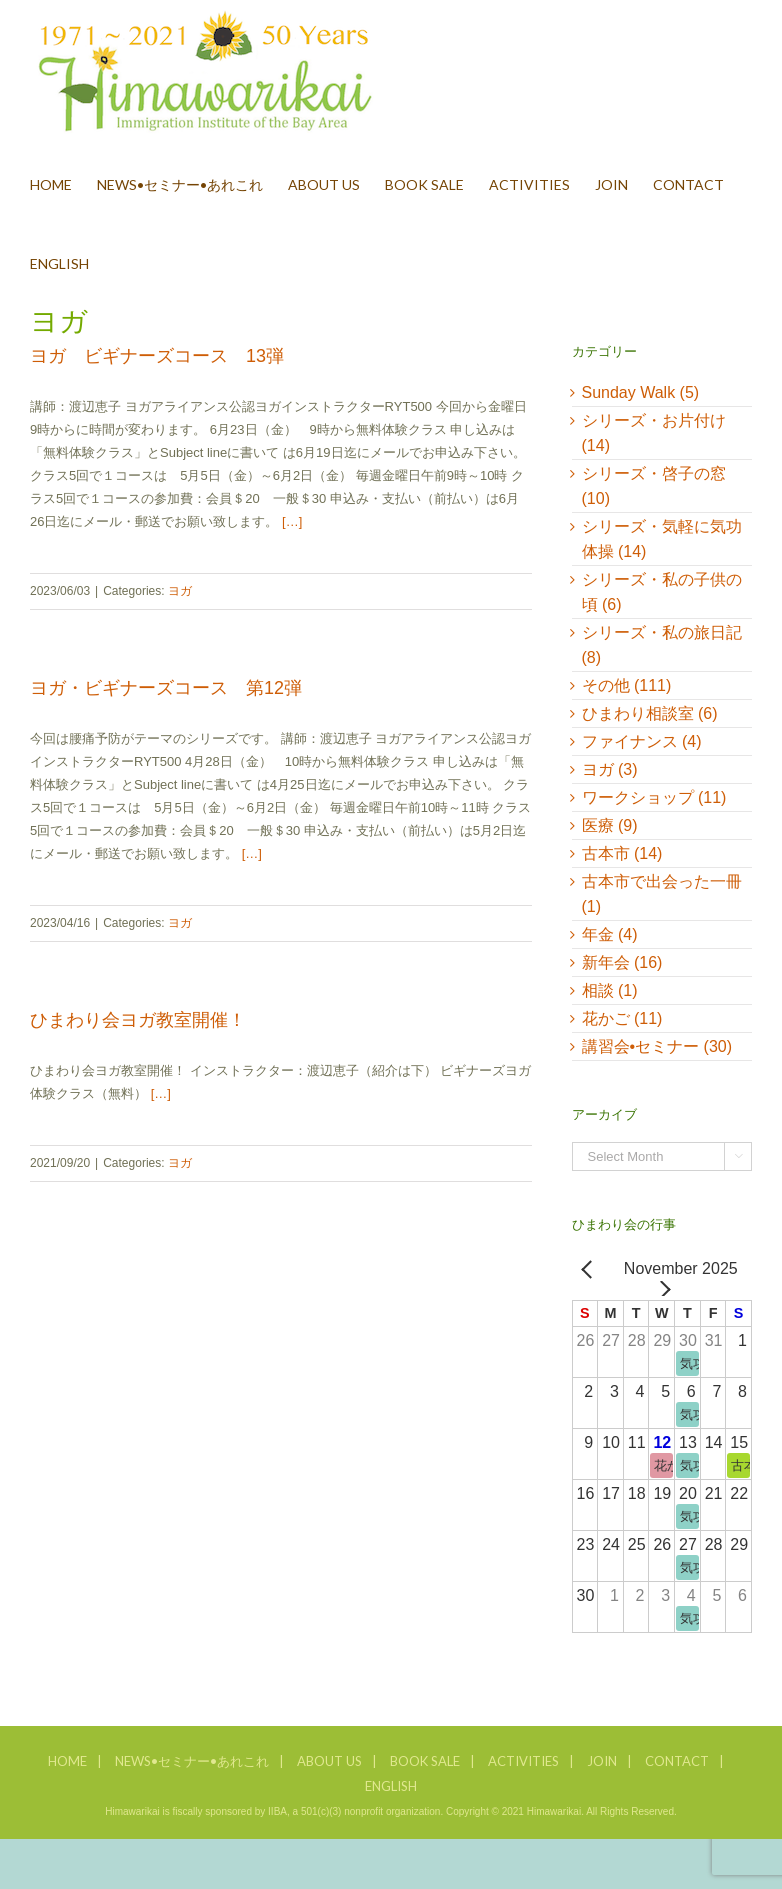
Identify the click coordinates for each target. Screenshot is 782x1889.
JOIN (602, 1761)
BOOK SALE (425, 1761)
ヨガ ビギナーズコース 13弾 (157, 356)
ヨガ (180, 591)
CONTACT (677, 1761)
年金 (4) (610, 934)
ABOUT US (329, 1761)
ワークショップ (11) (654, 797)
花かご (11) (622, 1018)
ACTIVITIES (523, 1761)
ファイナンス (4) (642, 741)
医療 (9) (610, 825)
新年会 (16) (622, 962)
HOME (67, 1761)
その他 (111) (627, 685)
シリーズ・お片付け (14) (654, 433)
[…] (292, 521)
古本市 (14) (622, 853)
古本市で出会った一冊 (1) (662, 894)
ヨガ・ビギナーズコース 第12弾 (166, 688)
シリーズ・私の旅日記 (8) (662, 645)
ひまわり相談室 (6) (650, 713)
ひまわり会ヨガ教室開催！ (138, 1020)
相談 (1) (610, 990)
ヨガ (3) (610, 769)
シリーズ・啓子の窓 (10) (654, 486)
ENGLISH (391, 1786)
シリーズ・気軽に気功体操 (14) (662, 539)
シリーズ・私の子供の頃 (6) (662, 592)
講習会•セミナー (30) (657, 1046)
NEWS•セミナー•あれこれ (192, 1761)
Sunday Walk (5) (641, 392)
